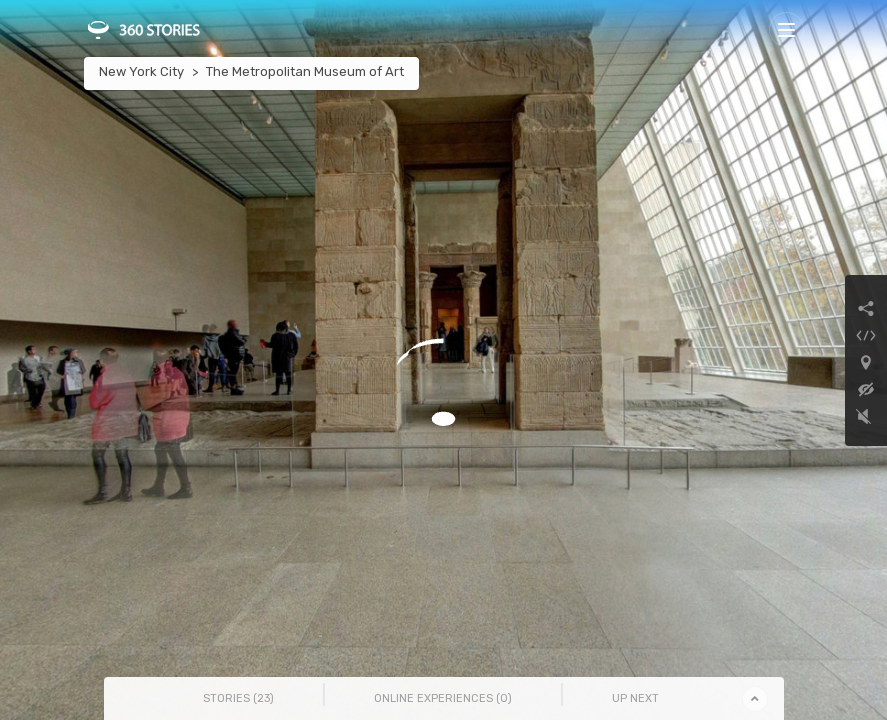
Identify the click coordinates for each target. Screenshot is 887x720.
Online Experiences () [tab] (443, 698)
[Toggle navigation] (786, 29)
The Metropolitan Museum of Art (305, 71)
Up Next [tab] (635, 698)
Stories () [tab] (238, 698)
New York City (141, 71)
